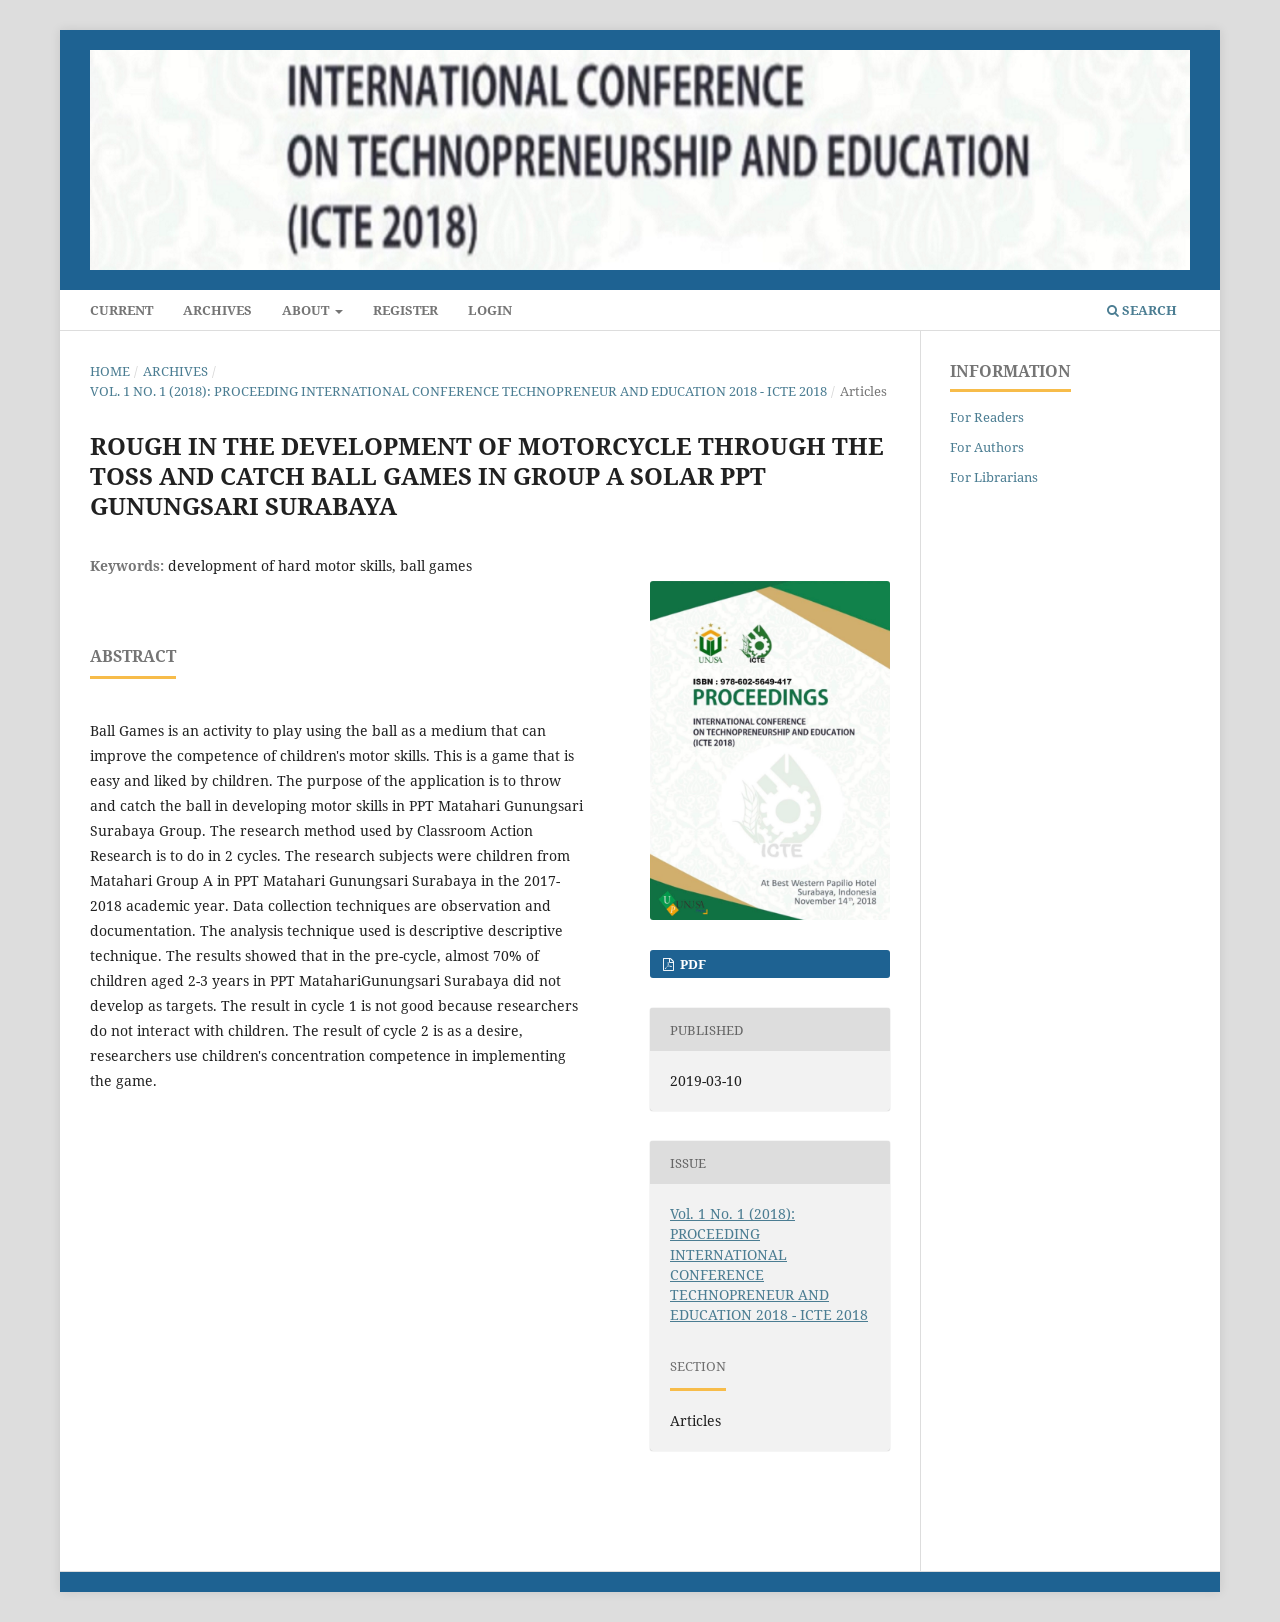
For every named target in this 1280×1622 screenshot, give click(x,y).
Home (110, 371)
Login (490, 310)
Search (1142, 310)
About (307, 310)
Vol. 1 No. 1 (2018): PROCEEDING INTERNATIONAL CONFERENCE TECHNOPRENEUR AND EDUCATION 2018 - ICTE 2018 (458, 391)
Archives (217, 310)
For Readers (987, 417)
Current (121, 310)
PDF (691, 964)
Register (405, 310)
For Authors (987, 447)
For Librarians (994, 477)
